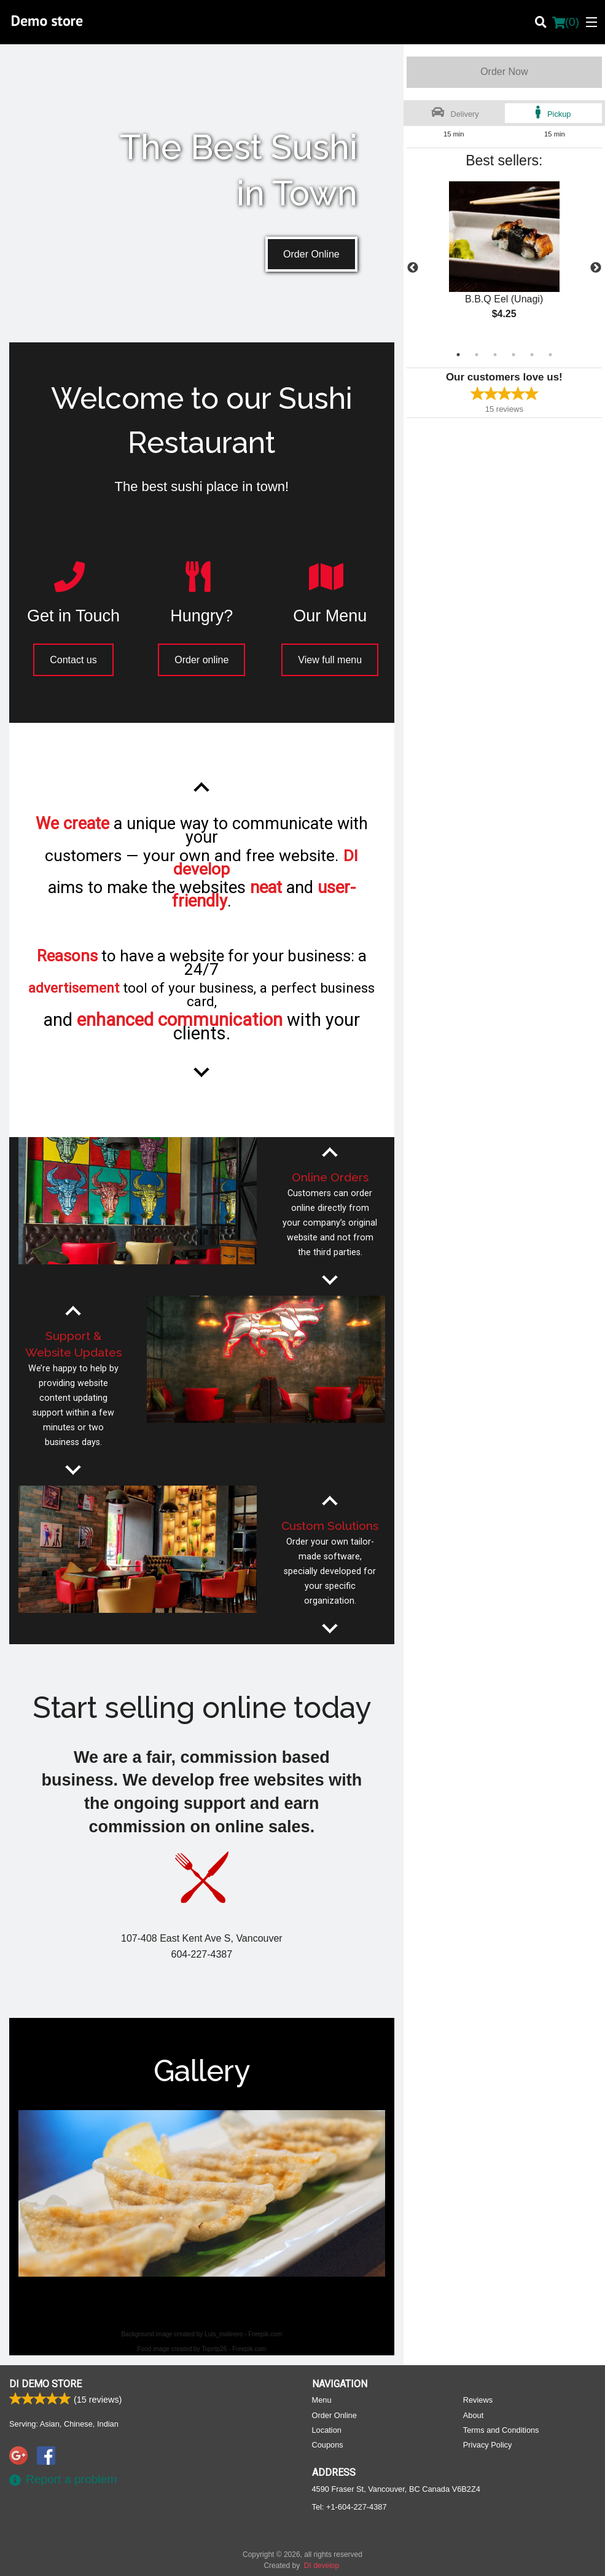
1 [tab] (458, 355)
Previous (413, 268)
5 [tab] (532, 355)
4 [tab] (513, 355)
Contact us (73, 660)
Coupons (327, 2444)
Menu (322, 2399)
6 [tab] (550, 355)
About (473, 2414)
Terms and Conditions (501, 2429)
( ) (565, 22)
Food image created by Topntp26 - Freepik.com (201, 2349)
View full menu (330, 660)
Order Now (504, 71)
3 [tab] (495, 355)
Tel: (349, 2506)
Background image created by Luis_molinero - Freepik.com (201, 2334)
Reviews (478, 2399)
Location (327, 2429)
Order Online (311, 254)
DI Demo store (45, 2383)
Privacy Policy (487, 2444)
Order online (201, 660)
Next (596, 268)
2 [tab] (476, 355)
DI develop (321, 2565)
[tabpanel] (504, 260)
